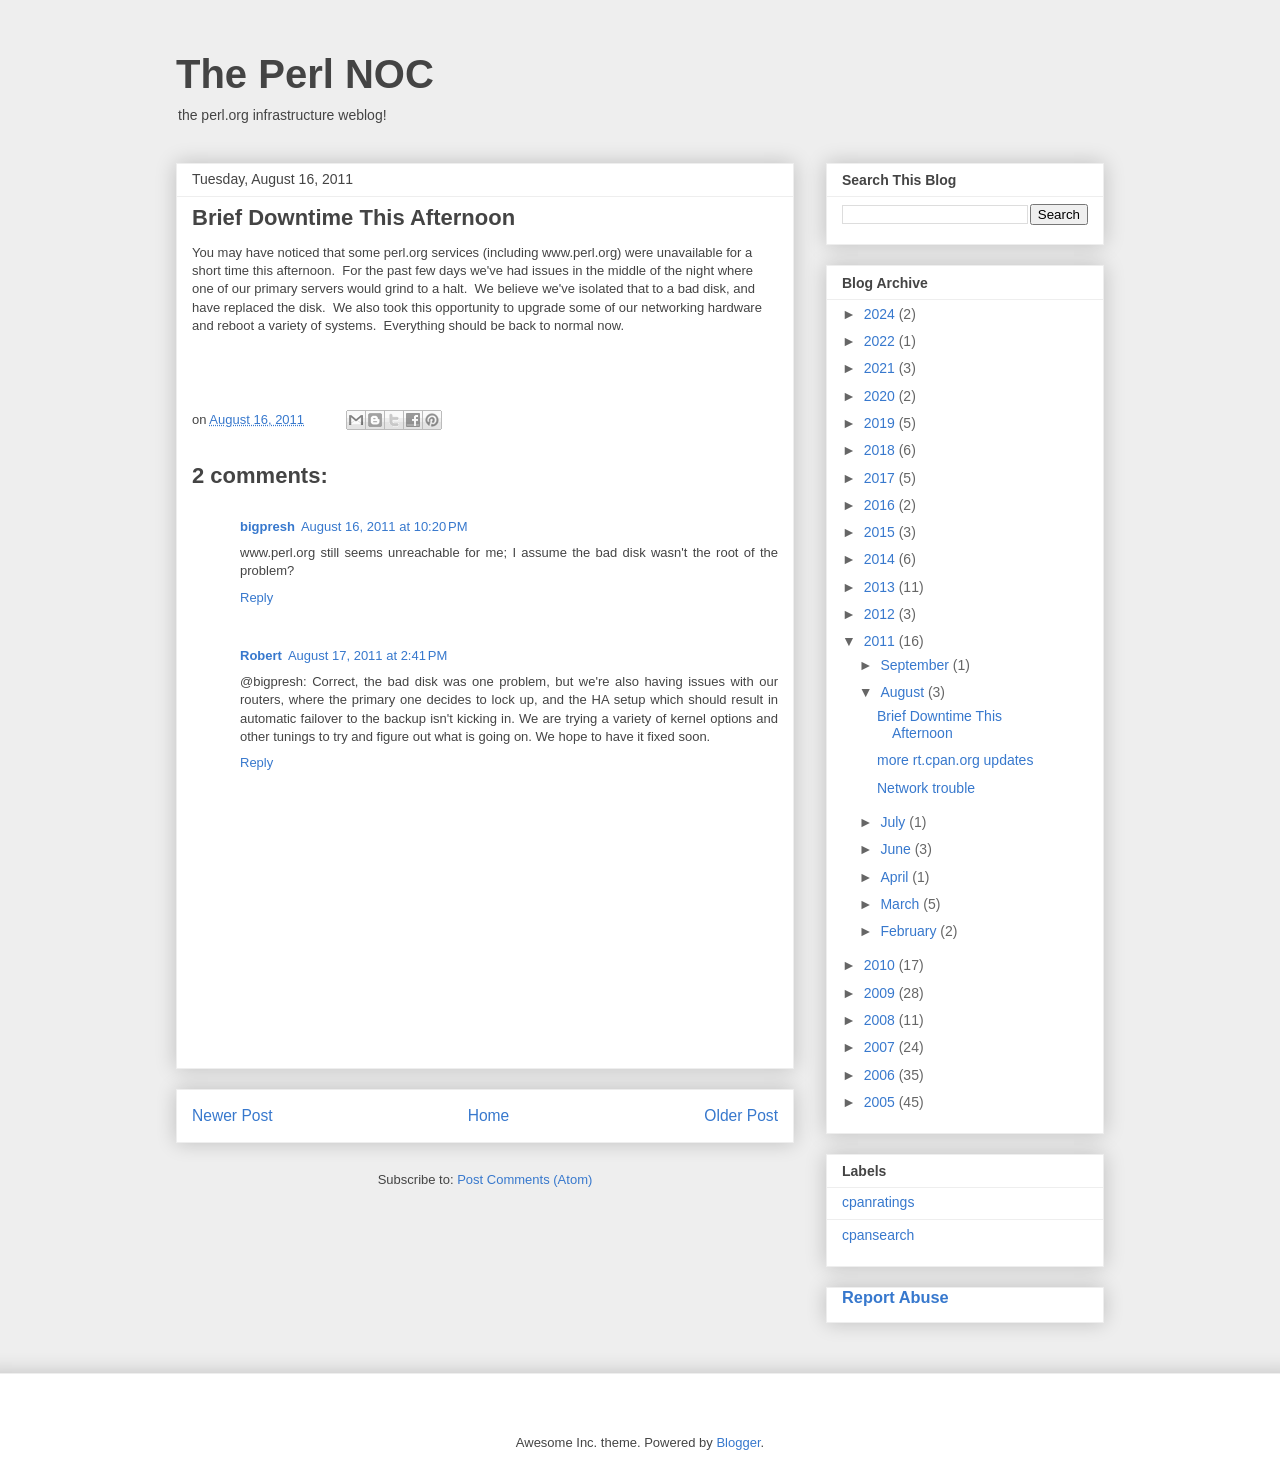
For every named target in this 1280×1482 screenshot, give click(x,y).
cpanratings (878, 1202)
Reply (256, 597)
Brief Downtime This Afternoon (939, 724)
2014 (881, 559)
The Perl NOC (305, 74)
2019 (881, 423)
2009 (881, 993)
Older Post (741, 1115)
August (903, 692)
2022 (881, 341)
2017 (881, 478)
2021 (881, 368)
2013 (881, 587)
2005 (881, 1102)
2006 (881, 1075)
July (894, 822)
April (896, 877)
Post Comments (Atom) (524, 1179)
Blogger (738, 1442)
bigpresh (267, 526)
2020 (881, 396)
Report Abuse (895, 1297)
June (897, 849)
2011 (881, 641)
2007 (881, 1047)
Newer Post (232, 1115)
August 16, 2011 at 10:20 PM (384, 526)
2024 (881, 314)
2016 (881, 505)
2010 (881, 965)
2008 (881, 1020)
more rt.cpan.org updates (955, 760)
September (916, 665)
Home (489, 1115)
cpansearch (878, 1235)
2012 (881, 614)
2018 (881, 450)
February (910, 931)
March (901, 904)
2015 (881, 532)
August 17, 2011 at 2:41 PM (367, 655)
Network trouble (926, 788)
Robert (261, 655)
